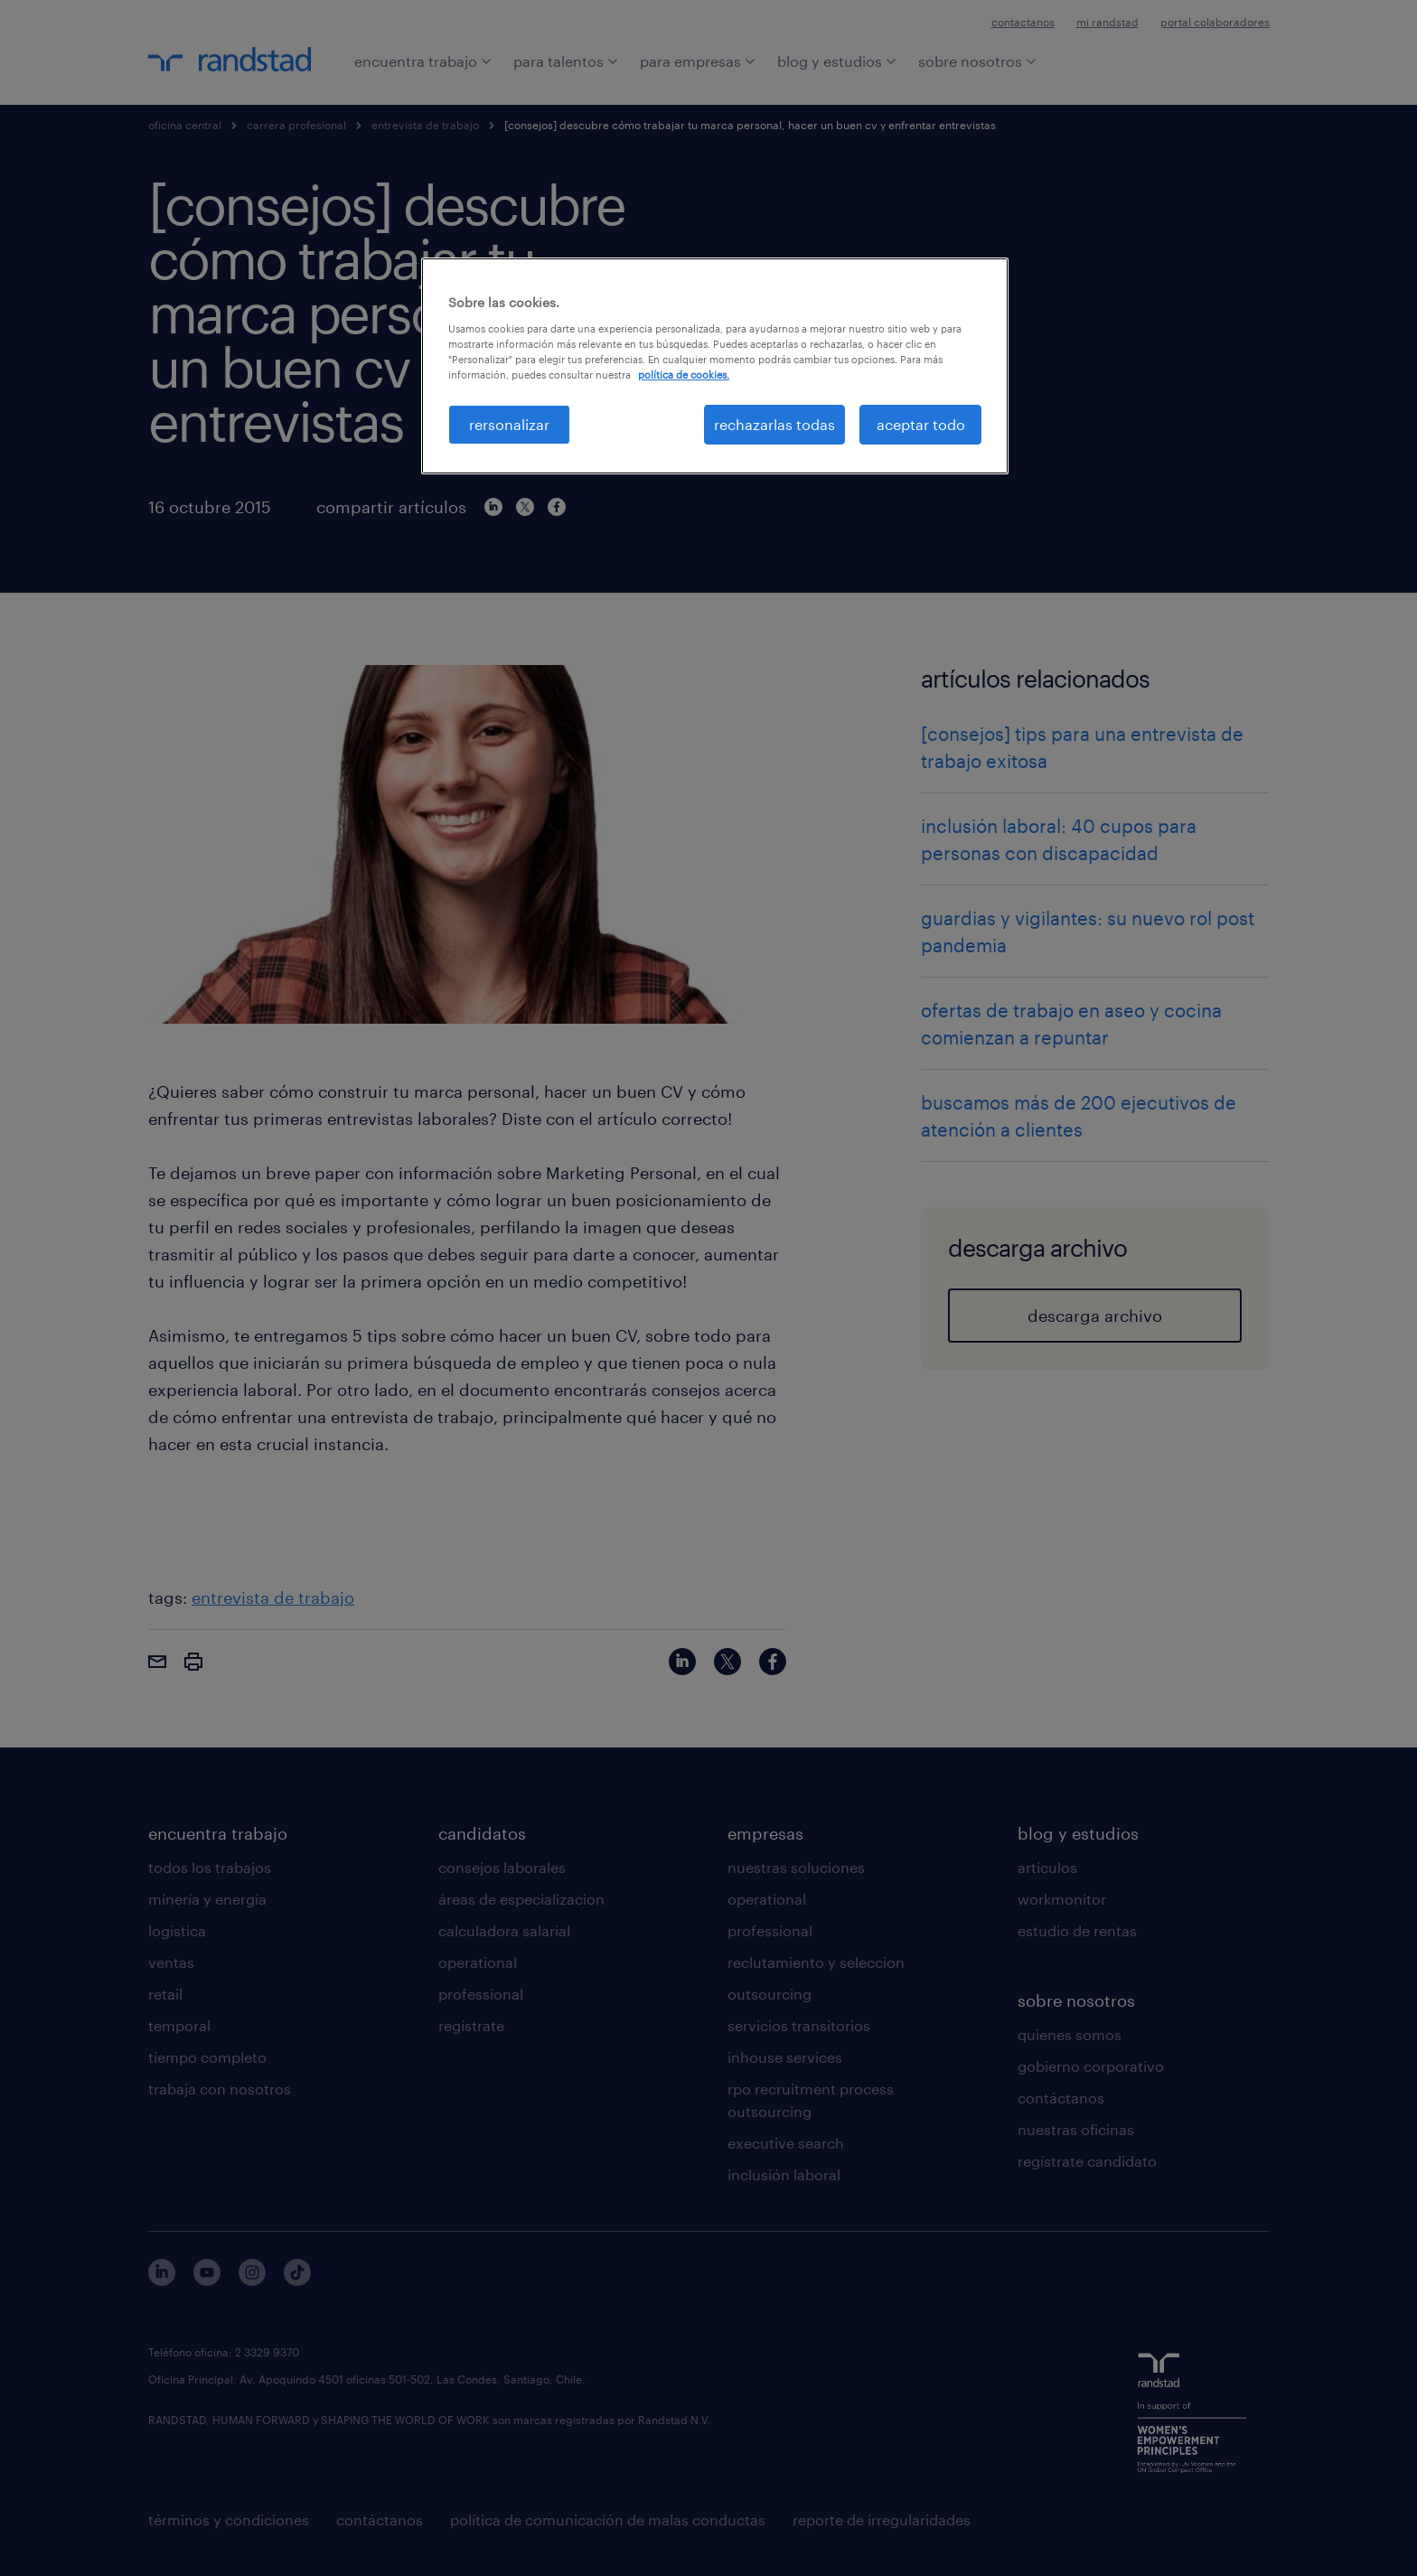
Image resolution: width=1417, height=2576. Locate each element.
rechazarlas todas (774, 424)
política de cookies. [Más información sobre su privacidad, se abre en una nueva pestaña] (683, 374)
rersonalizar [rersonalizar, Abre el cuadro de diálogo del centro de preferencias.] (509, 424)
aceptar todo (921, 424)
